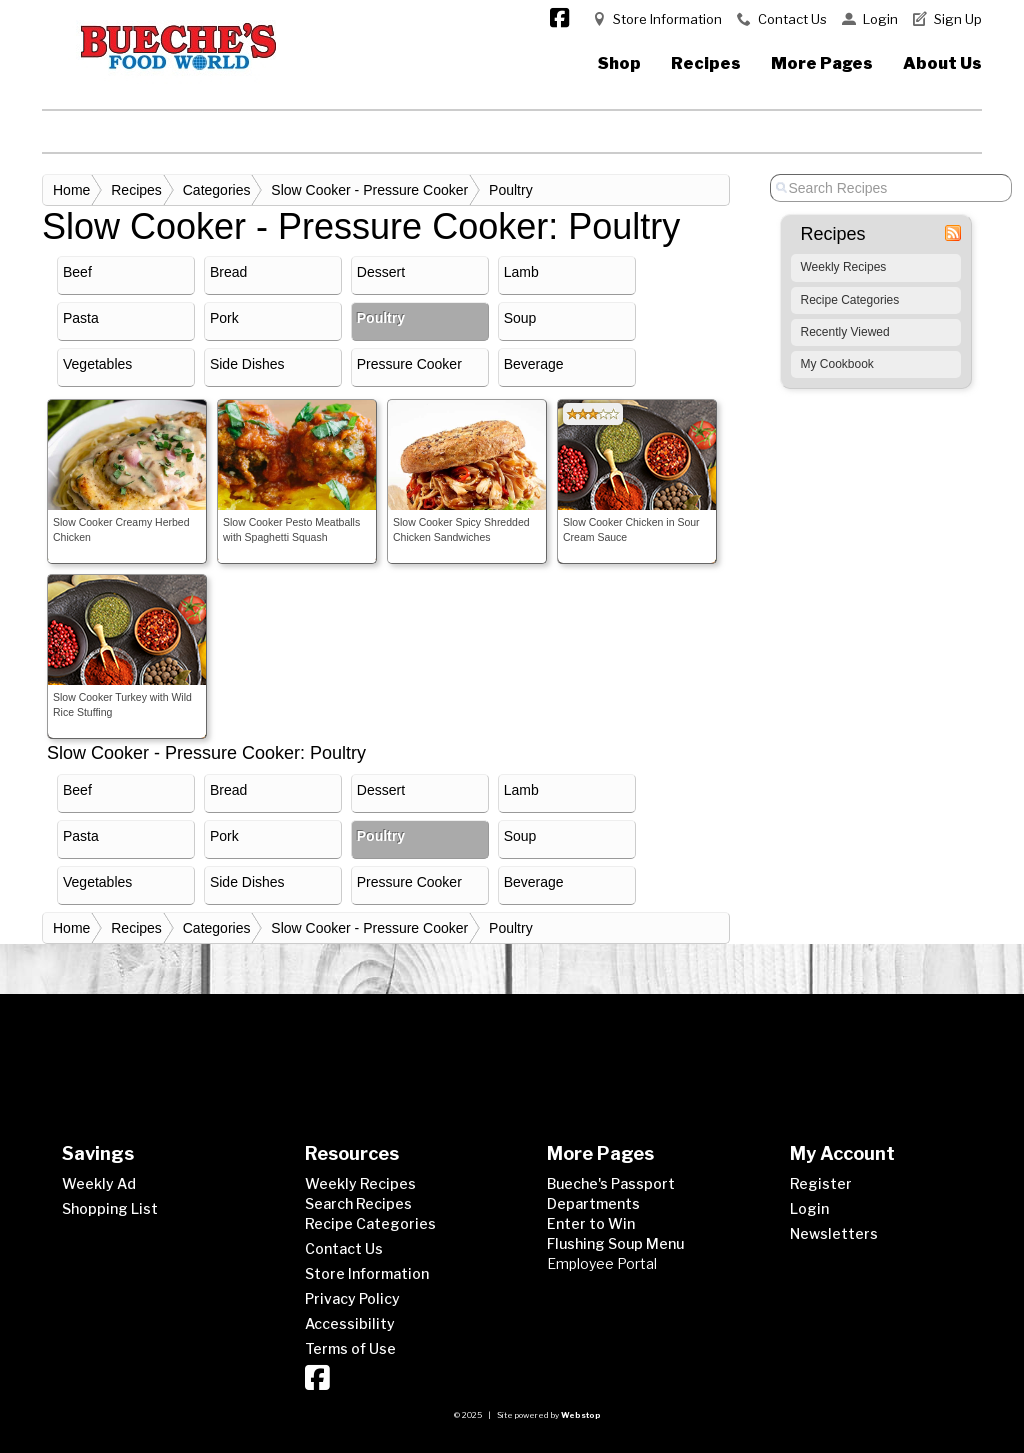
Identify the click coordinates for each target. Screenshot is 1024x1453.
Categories (217, 190)
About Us (942, 63)
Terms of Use (350, 1348)
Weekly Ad (99, 1183)
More (822, 63)
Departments (593, 1203)
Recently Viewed (845, 332)
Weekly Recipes (844, 267)
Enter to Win (591, 1223)
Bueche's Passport (611, 1183)
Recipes (706, 63)
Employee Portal (602, 1263)
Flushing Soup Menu (615, 1243)
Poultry (511, 190)
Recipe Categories (850, 300)
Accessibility (350, 1323)
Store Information (667, 19)
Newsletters (834, 1233)
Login (880, 19)
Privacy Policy (352, 1298)
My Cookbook (837, 364)
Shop (619, 63)
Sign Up (958, 19)
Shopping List (110, 1208)
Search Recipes (358, 1203)
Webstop (581, 1415)
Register (821, 1183)
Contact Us (792, 19)
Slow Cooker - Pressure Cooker (369, 190)
